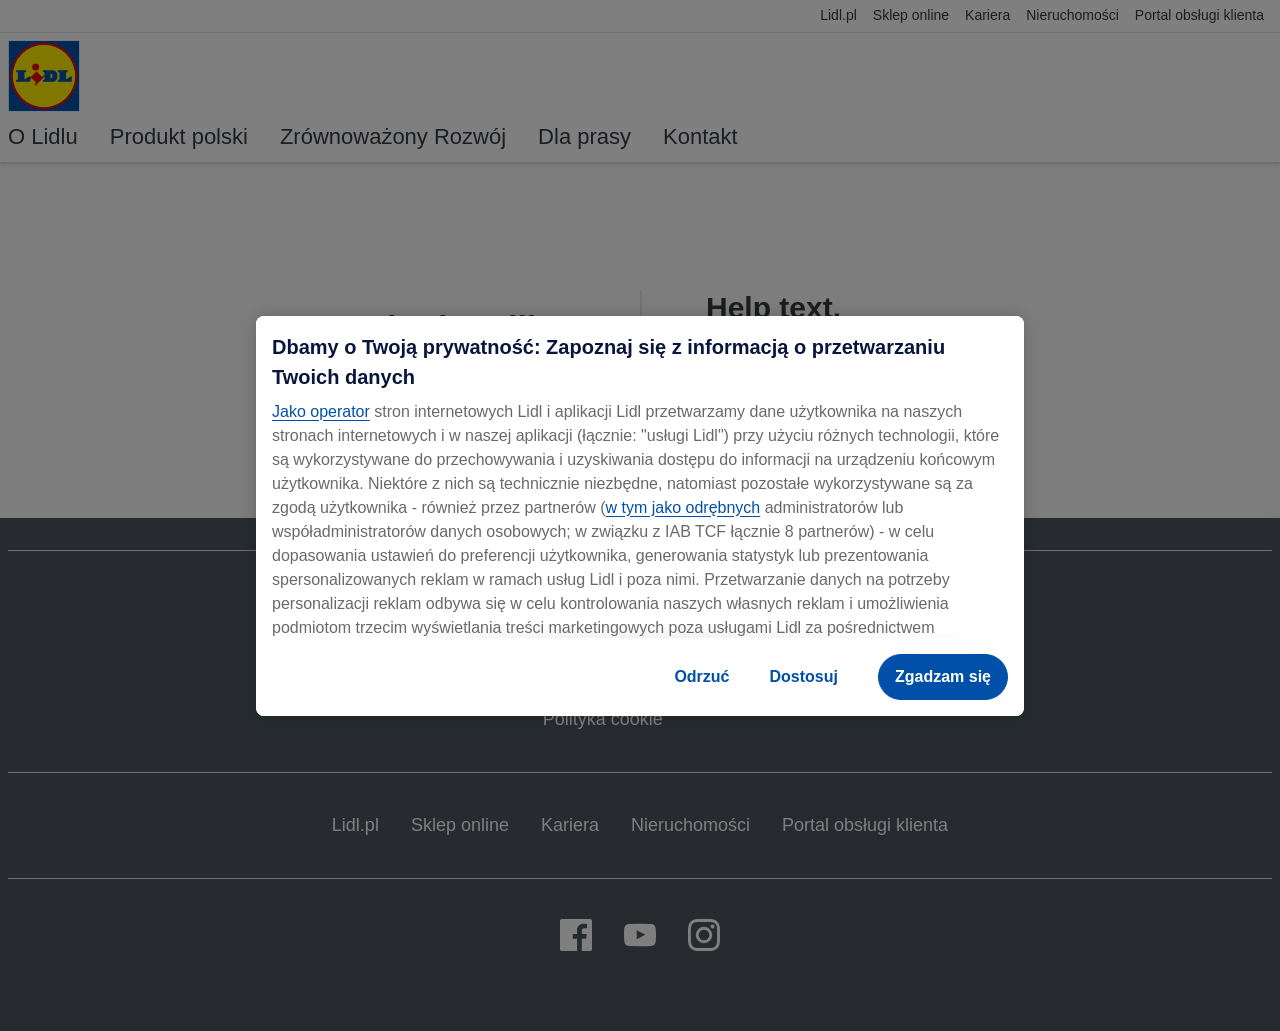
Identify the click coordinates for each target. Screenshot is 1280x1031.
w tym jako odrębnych (682, 507)
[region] (640, 516)
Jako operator (321, 411)
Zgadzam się (943, 676)
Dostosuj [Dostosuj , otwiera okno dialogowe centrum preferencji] (804, 676)
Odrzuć (701, 676)
